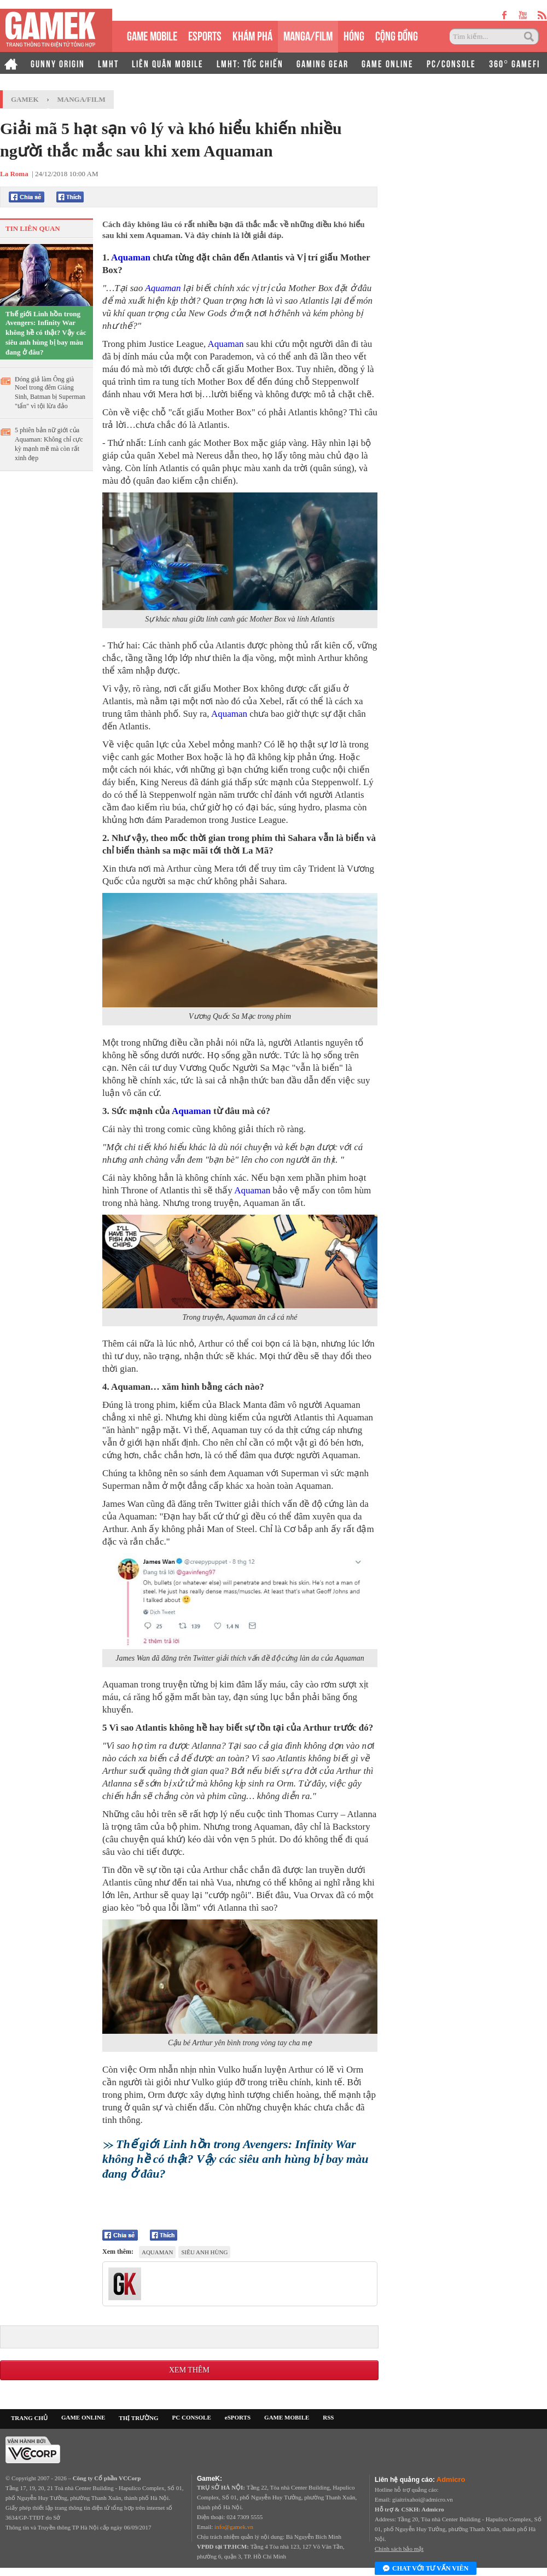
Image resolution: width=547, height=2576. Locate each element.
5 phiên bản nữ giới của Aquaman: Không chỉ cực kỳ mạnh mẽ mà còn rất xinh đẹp (49, 444)
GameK (25, 99)
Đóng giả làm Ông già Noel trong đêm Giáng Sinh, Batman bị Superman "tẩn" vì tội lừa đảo (50, 392)
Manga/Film (81, 99)
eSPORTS (205, 35)
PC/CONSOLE (451, 63)
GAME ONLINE (388, 63)
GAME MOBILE (152, 35)
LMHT (108, 63)
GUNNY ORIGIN (58, 63)
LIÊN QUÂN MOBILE (167, 63)
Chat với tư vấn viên (425, 2569)
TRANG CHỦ (29, 2418)
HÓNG (354, 35)
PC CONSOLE (191, 2417)
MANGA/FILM (308, 35)
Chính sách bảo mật (399, 2548)
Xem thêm (189, 2370)
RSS (328, 2417)
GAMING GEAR (322, 63)
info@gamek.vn (233, 2526)
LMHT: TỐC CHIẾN (250, 63)
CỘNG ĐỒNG (396, 35)
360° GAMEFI (514, 63)
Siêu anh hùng (204, 2252)
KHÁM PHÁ (252, 35)
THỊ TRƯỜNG (138, 2418)
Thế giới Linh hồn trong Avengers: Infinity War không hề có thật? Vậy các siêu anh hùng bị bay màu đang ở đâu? (45, 333)
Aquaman (130, 257)
